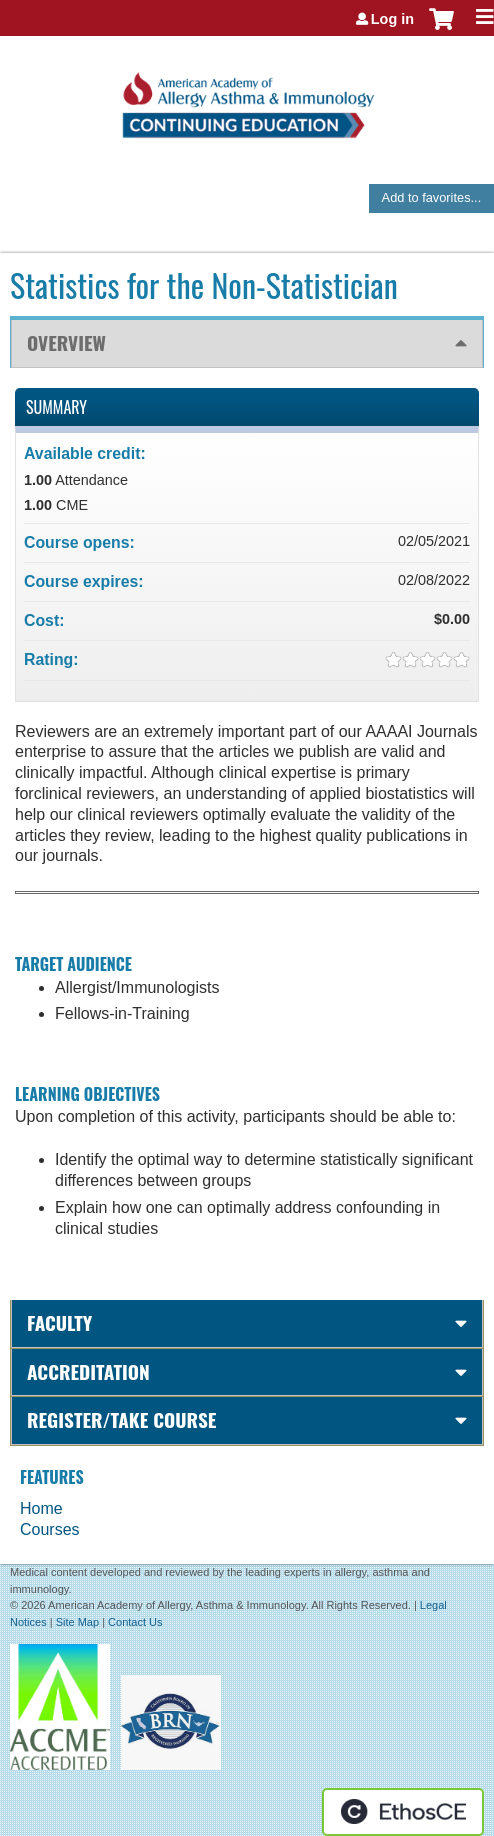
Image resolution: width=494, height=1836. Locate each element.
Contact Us (135, 1622)
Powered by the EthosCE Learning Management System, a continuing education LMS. (403, 1812)
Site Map (77, 1622)
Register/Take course (121, 1419)
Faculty (59, 1322)
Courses (50, 1529)
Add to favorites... (432, 197)
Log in (392, 19)
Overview (66, 342)
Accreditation (88, 1371)
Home (41, 1508)
